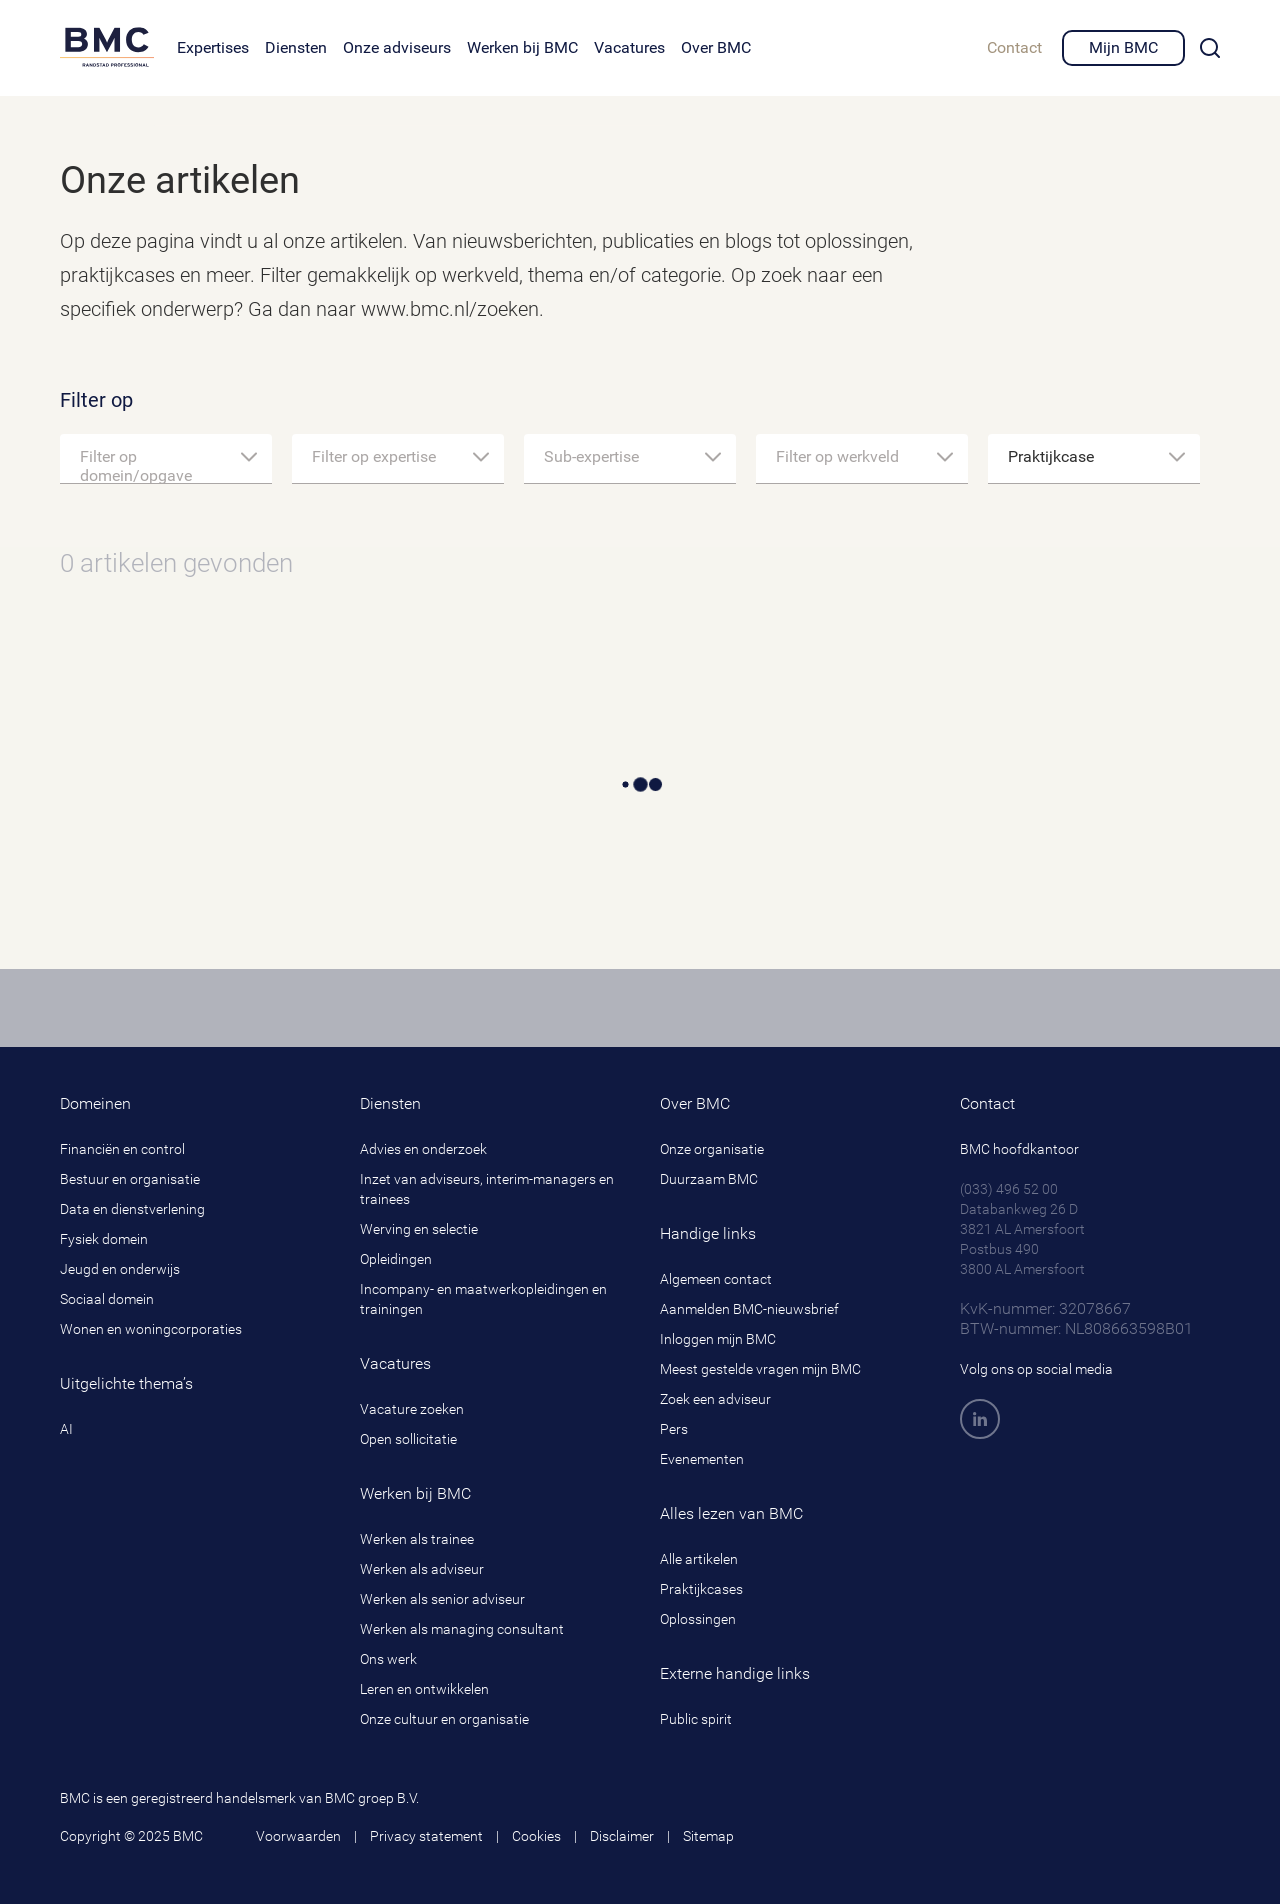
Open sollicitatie (408, 1439)
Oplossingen (698, 1619)
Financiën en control (122, 1149)
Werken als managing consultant (462, 1629)
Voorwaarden (298, 1836)
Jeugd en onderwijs (120, 1269)
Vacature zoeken (412, 1409)
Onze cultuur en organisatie (444, 1719)
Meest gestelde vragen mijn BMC (760, 1369)
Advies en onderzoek (423, 1149)
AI (66, 1429)
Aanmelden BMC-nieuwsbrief (749, 1309)
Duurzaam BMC (709, 1179)
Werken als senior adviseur (442, 1599)
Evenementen (702, 1459)
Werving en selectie (419, 1229)
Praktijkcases (701, 1589)
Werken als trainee (417, 1539)
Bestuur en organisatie (130, 1179)
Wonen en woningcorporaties (151, 1329)
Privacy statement (426, 1836)
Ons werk (388, 1659)
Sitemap (708, 1836)
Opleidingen (396, 1259)
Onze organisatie (712, 1149)
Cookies (536, 1836)
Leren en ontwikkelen (424, 1689)
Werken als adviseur (422, 1569)
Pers (674, 1429)
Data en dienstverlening (132, 1209)
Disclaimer (622, 1836)
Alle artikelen (699, 1559)
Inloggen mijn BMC (718, 1339)
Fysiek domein (104, 1239)
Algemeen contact (716, 1279)
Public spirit (696, 1719)
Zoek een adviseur (715, 1399)
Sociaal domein (107, 1299)
